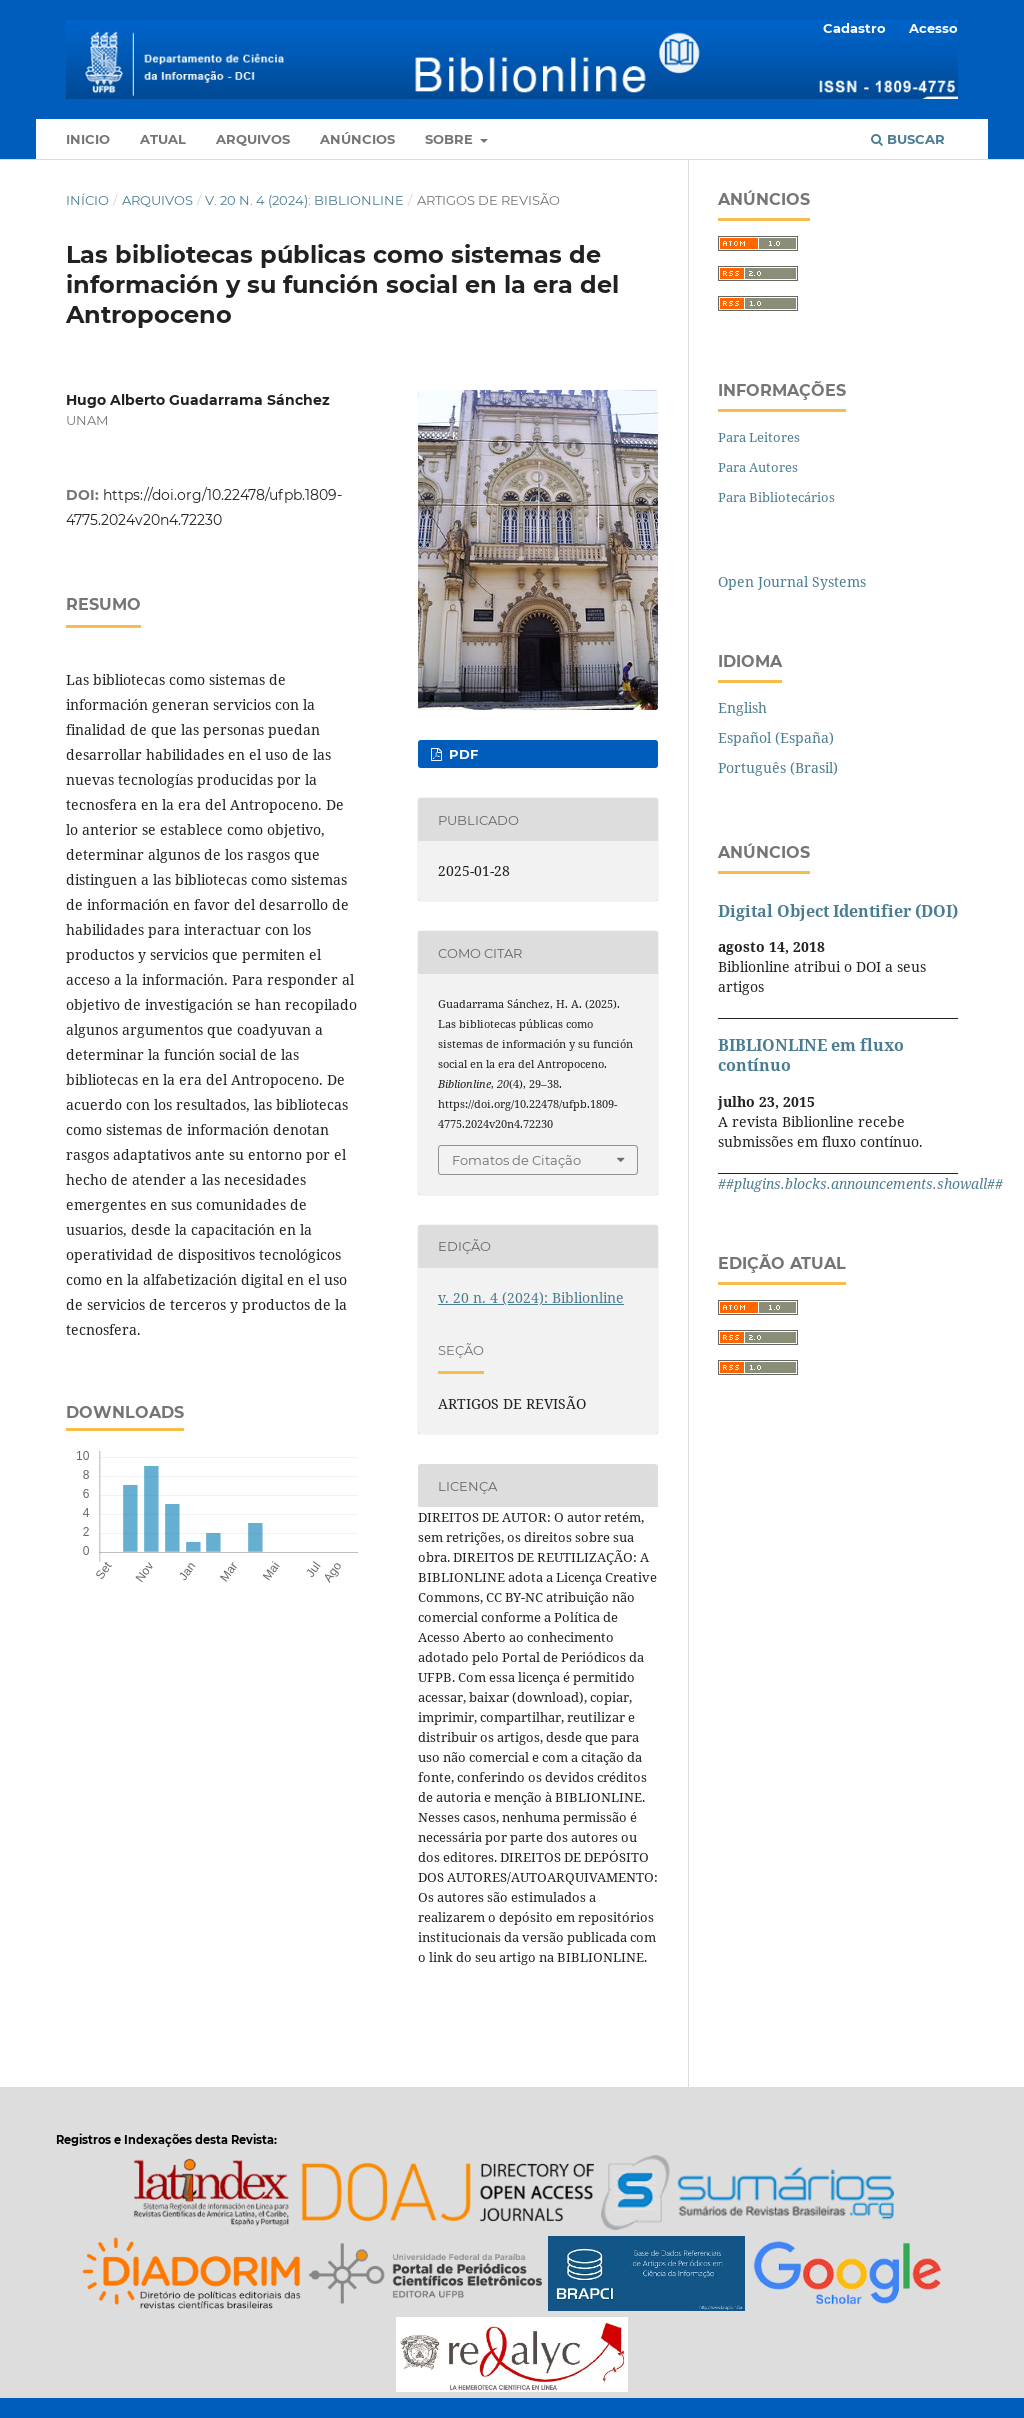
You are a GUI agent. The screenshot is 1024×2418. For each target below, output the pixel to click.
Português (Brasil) (778, 767)
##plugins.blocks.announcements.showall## (860, 1183)
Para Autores (758, 467)
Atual (163, 139)
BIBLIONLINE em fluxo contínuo (811, 1055)
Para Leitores (759, 437)
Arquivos (253, 139)
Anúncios (357, 139)
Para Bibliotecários (776, 497)
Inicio (88, 139)
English (742, 707)
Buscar (908, 139)
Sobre (451, 139)
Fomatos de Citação (516, 1160)
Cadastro (854, 28)
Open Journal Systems (792, 581)
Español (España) (776, 737)
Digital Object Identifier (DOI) (838, 911)
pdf (461, 754)
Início (87, 200)
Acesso (933, 28)
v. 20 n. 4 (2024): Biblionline (304, 200)
